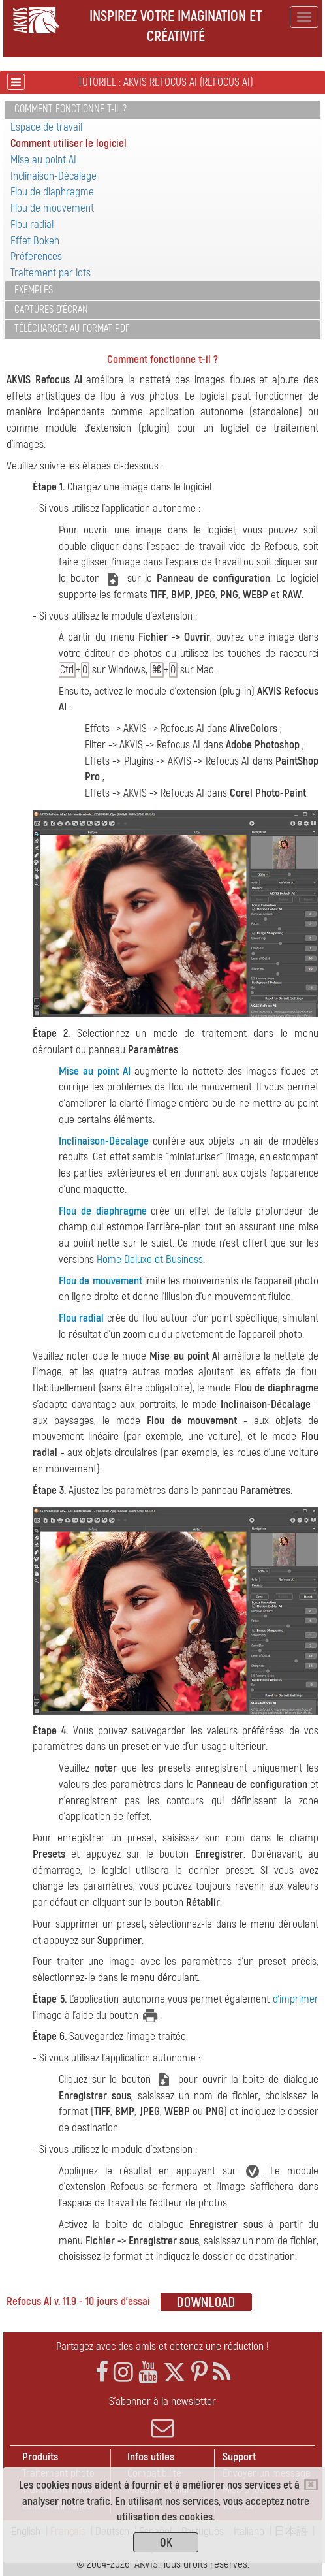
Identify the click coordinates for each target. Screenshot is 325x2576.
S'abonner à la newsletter (162, 2416)
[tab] (162, 110)
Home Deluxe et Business (150, 1259)
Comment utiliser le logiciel (68, 143)
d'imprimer (295, 1999)
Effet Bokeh (34, 240)
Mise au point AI (43, 160)
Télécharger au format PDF (72, 328)
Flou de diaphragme (52, 192)
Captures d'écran (51, 309)
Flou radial (32, 224)
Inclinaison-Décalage (53, 176)
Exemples (33, 289)
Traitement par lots (50, 272)
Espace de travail (46, 127)
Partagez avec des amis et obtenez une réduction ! (162, 2346)
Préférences (36, 256)
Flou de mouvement (52, 208)
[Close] (311, 2484)
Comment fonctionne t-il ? (70, 109)
